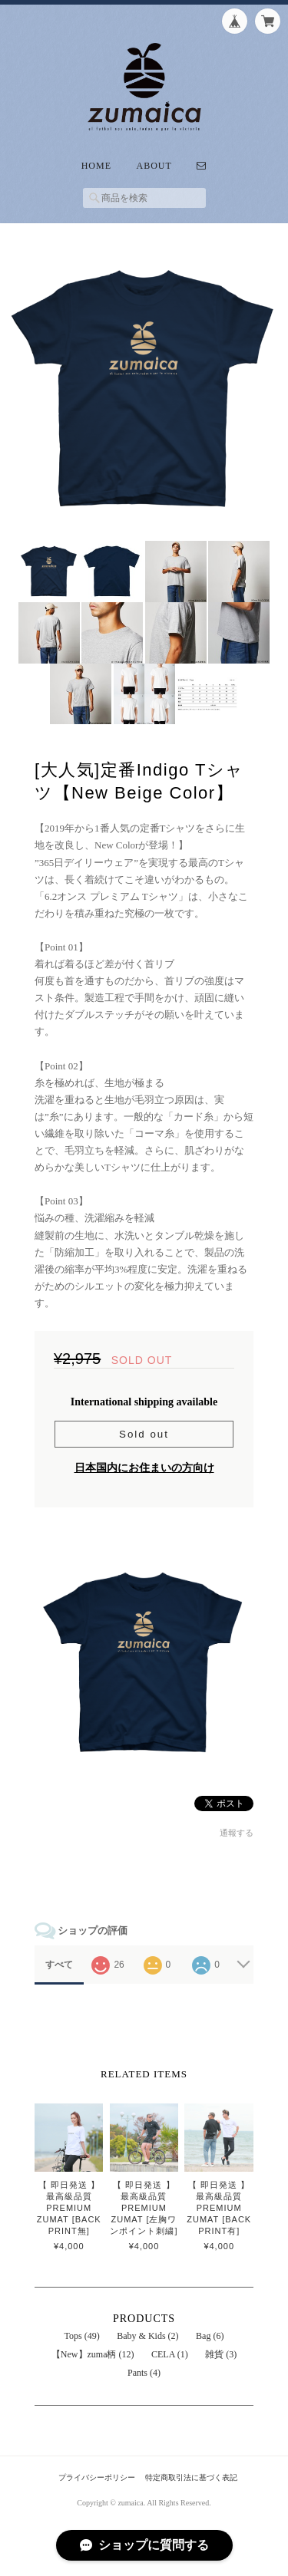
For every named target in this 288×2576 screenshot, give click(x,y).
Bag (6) (209, 2336)
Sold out (144, 1434)
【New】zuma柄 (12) (92, 2354)
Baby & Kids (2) (147, 2336)
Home (96, 165)
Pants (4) (144, 2372)
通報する (236, 1832)
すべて (59, 1964)
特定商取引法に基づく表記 (191, 2477)
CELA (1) (169, 2354)
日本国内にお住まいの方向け (144, 1468)
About (154, 165)
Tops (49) (82, 2336)
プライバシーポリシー (96, 2477)
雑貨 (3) (221, 2354)
